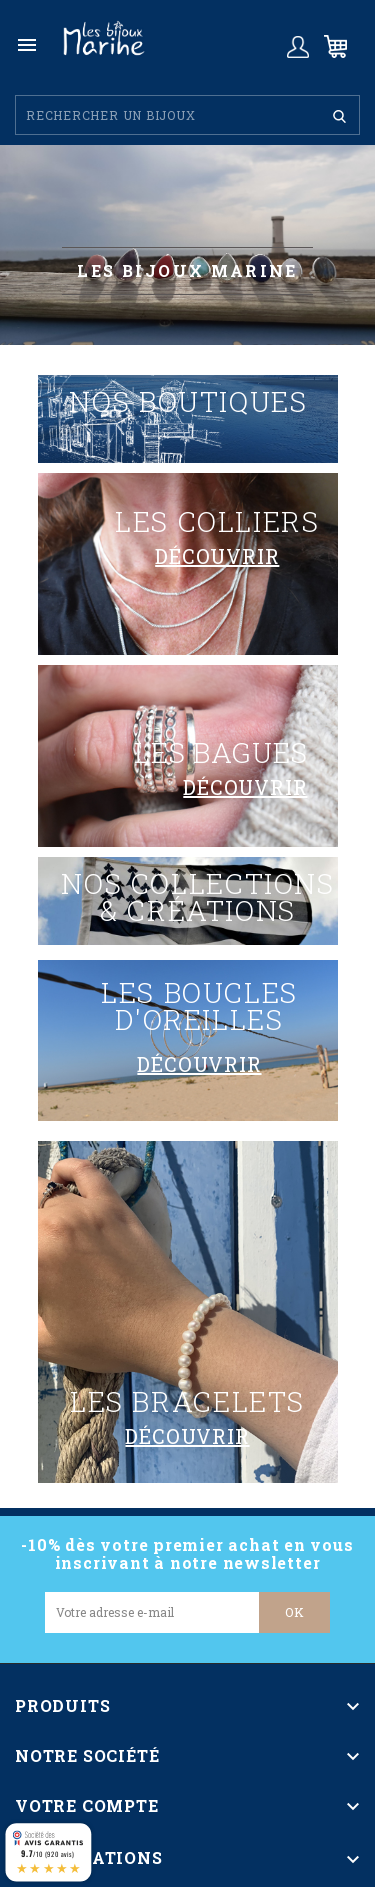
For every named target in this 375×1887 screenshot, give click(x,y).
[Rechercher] (187, 115)
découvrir (217, 556)
